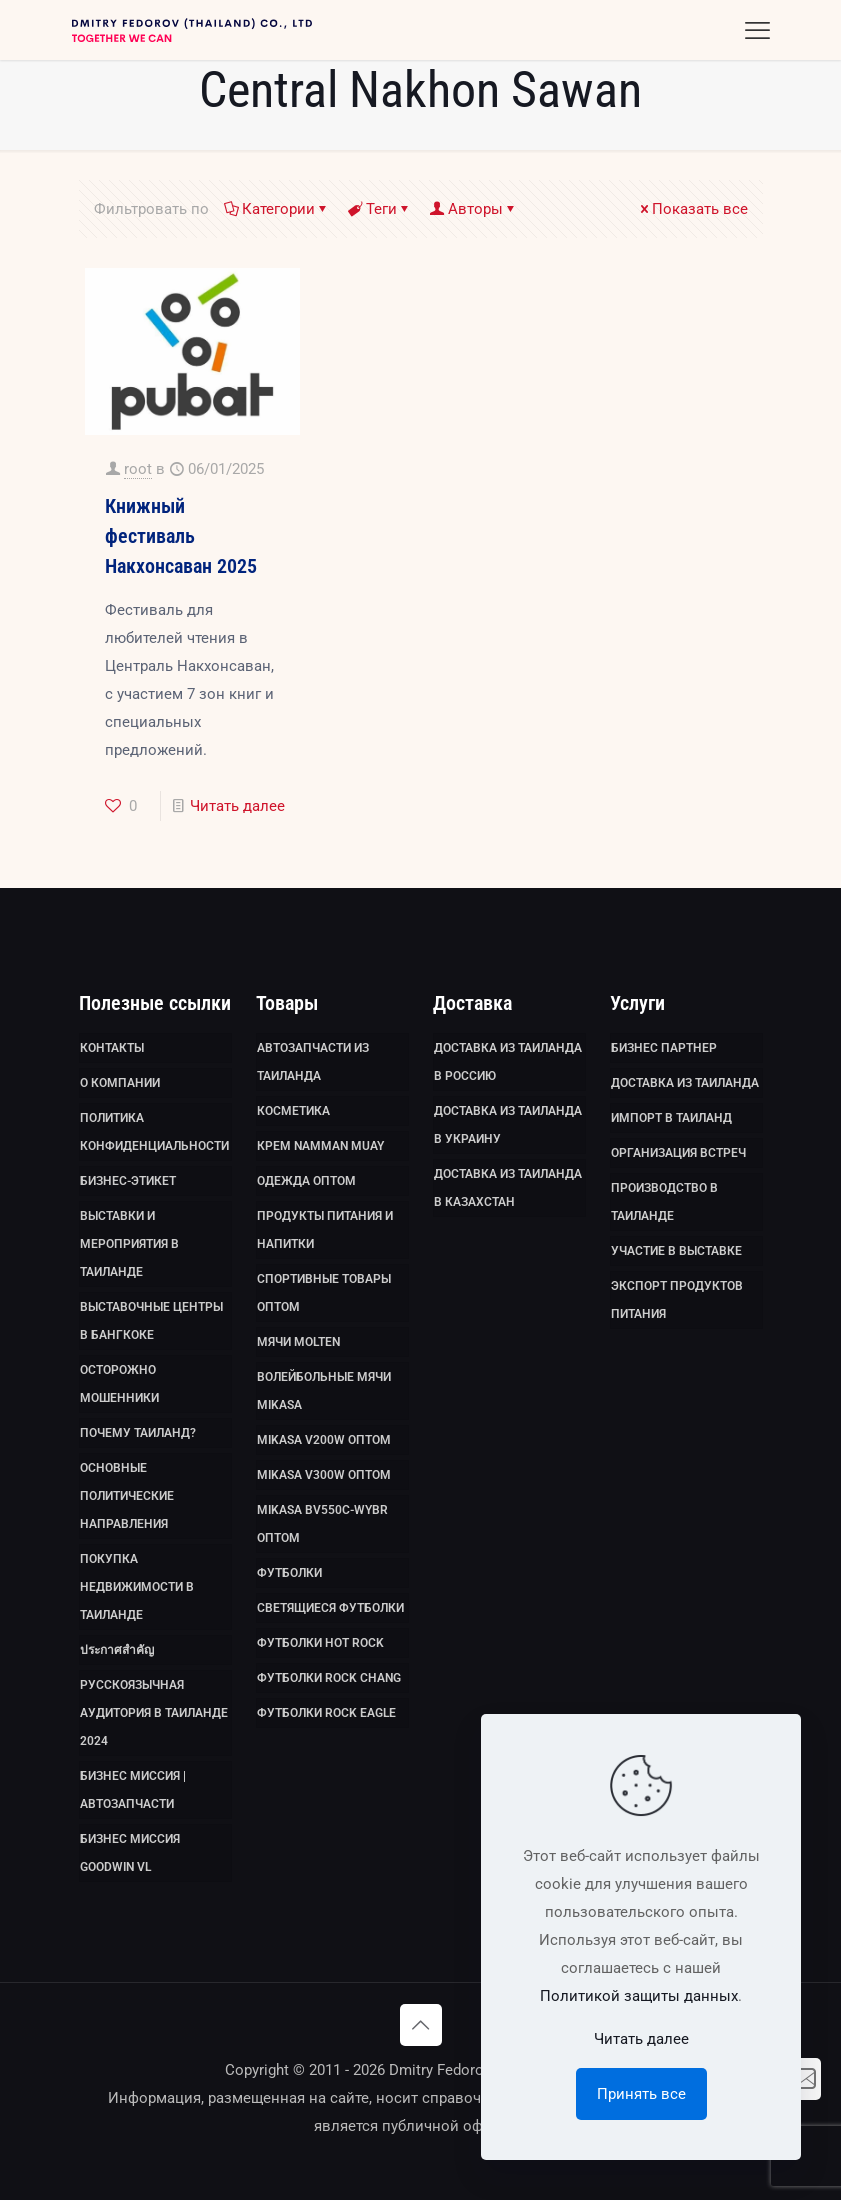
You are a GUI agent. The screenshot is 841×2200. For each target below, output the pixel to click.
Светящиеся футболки (330, 1608)
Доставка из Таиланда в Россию (508, 1062)
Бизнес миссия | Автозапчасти (133, 1790)
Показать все (692, 209)
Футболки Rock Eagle (326, 1713)
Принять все (641, 2094)
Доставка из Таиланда (685, 1083)
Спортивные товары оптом (324, 1293)
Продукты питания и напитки (325, 1230)
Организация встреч (678, 1153)
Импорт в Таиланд (671, 1118)
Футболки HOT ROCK (320, 1643)
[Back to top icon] (421, 2025)
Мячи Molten (298, 1342)
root (138, 469)
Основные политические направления (127, 1496)
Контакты (112, 1048)
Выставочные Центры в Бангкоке (151, 1321)
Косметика (293, 1111)
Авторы (474, 209)
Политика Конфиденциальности (154, 1132)
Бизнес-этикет (128, 1181)
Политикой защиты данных (639, 1996)
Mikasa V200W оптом (324, 1440)
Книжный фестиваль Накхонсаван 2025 (181, 536)
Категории (277, 209)
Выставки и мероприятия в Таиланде (129, 1244)
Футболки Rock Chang (329, 1678)
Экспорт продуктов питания (677, 1300)
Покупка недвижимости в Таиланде (137, 1587)
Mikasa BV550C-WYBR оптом (322, 1524)
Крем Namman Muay (320, 1146)
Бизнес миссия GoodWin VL (130, 1853)
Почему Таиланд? (138, 1433)
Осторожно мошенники (119, 1384)
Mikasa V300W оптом (324, 1475)
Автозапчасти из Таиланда (313, 1062)
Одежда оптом (306, 1181)
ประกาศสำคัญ (117, 1650)
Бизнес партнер (664, 1048)
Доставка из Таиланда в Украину (508, 1125)
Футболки (289, 1573)
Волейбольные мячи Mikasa (324, 1391)
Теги (380, 209)
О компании (120, 1083)
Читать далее (237, 806)
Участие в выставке (676, 1251)
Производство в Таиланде (664, 1202)
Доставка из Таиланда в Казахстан (508, 1188)
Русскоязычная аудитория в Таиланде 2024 (154, 1713)
